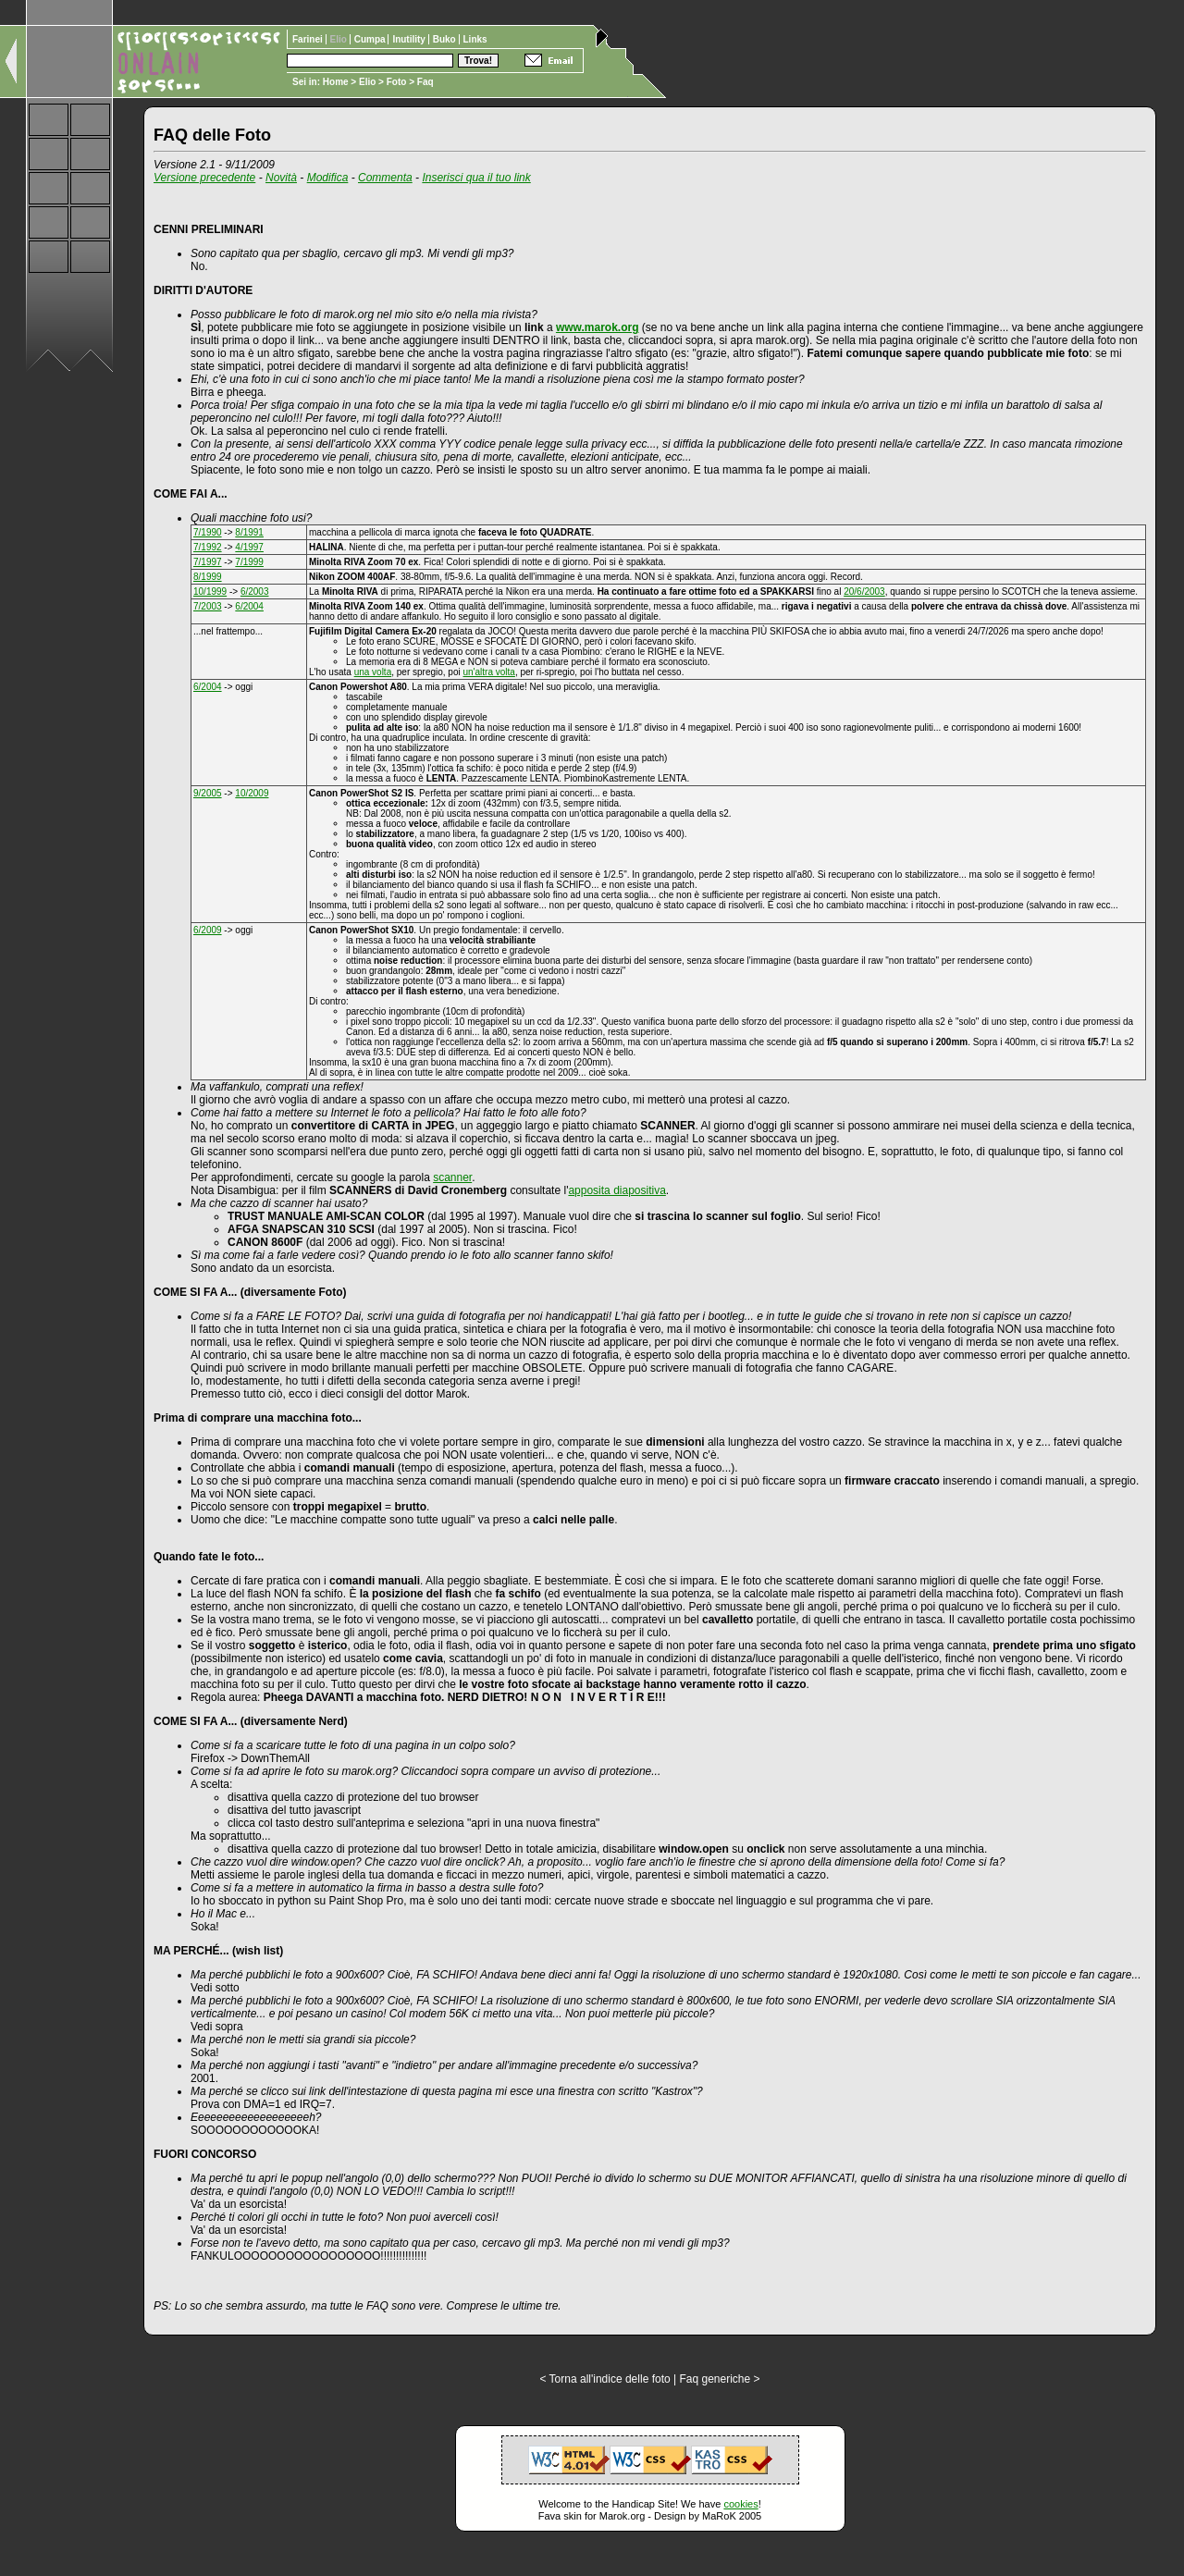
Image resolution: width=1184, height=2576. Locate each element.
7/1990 (207, 532)
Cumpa (371, 39)
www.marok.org (597, 327)
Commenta (385, 177)
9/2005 (207, 793)
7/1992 (207, 547)
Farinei (309, 39)
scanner (452, 1177)
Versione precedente (204, 177)
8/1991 (249, 532)
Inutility (409, 39)
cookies (740, 2503)
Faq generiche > (719, 2379)
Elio (367, 82)
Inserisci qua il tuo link (476, 177)
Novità (281, 177)
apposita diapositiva (616, 1190)
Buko (446, 39)
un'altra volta (488, 672)
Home (336, 82)
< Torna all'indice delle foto (604, 2379)
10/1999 (210, 591)
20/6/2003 (864, 591)
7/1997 (207, 562)
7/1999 (249, 562)
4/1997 (249, 547)
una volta (373, 672)
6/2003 (254, 591)
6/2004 (249, 606)
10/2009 (251, 793)
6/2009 (207, 930)
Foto (397, 82)
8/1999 (207, 577)
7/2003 (207, 606)
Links (475, 39)
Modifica (328, 177)
